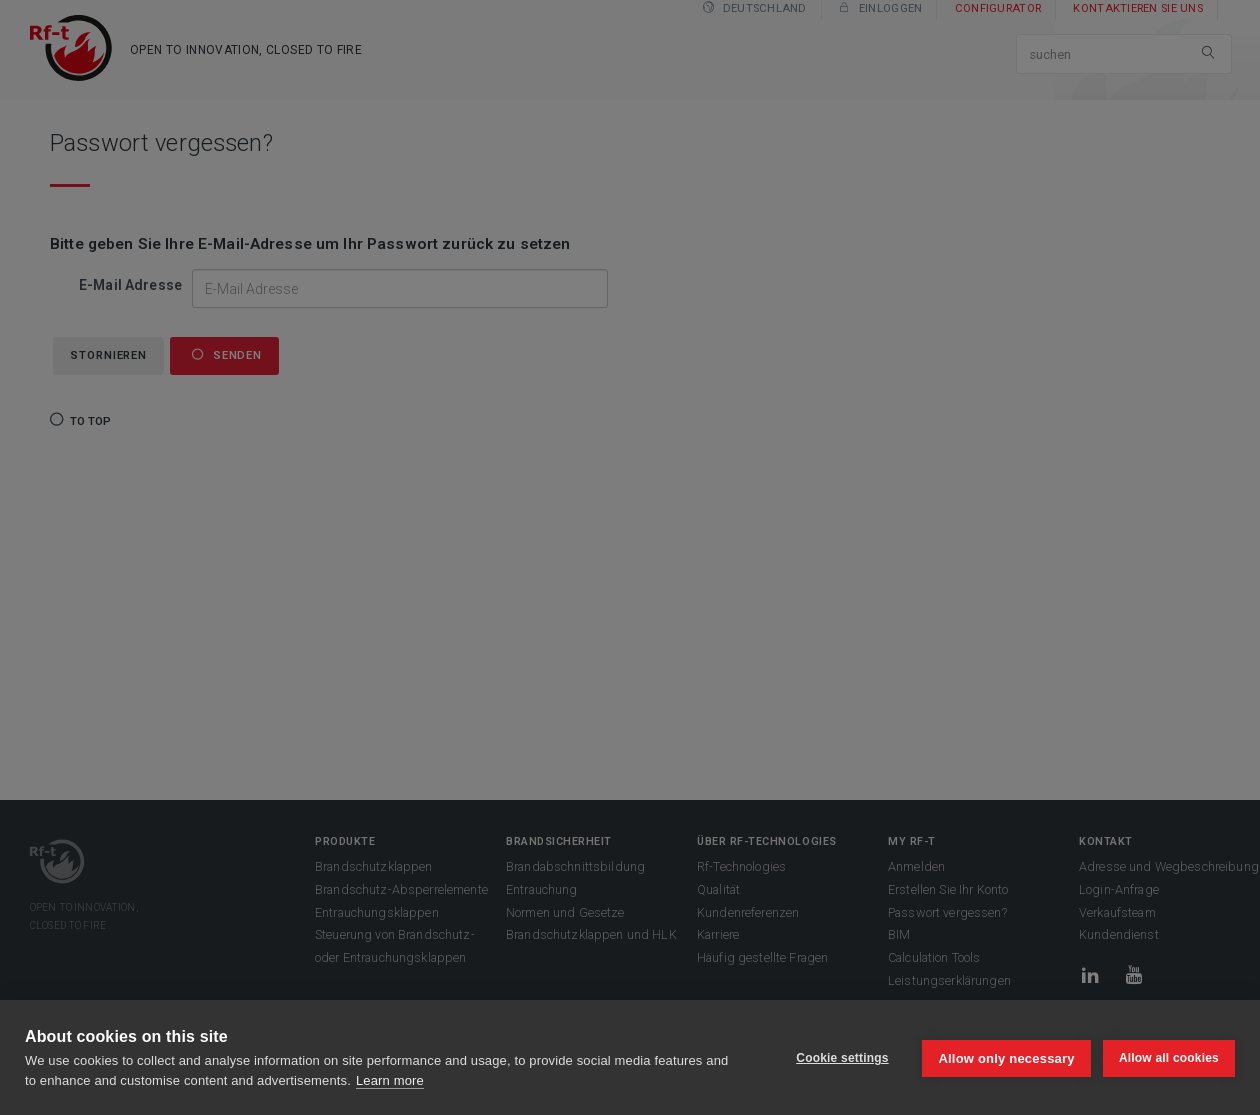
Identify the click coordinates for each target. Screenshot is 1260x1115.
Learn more (390, 1080)
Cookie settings (840, 1058)
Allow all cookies (1169, 1058)
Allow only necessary (1005, 1057)
